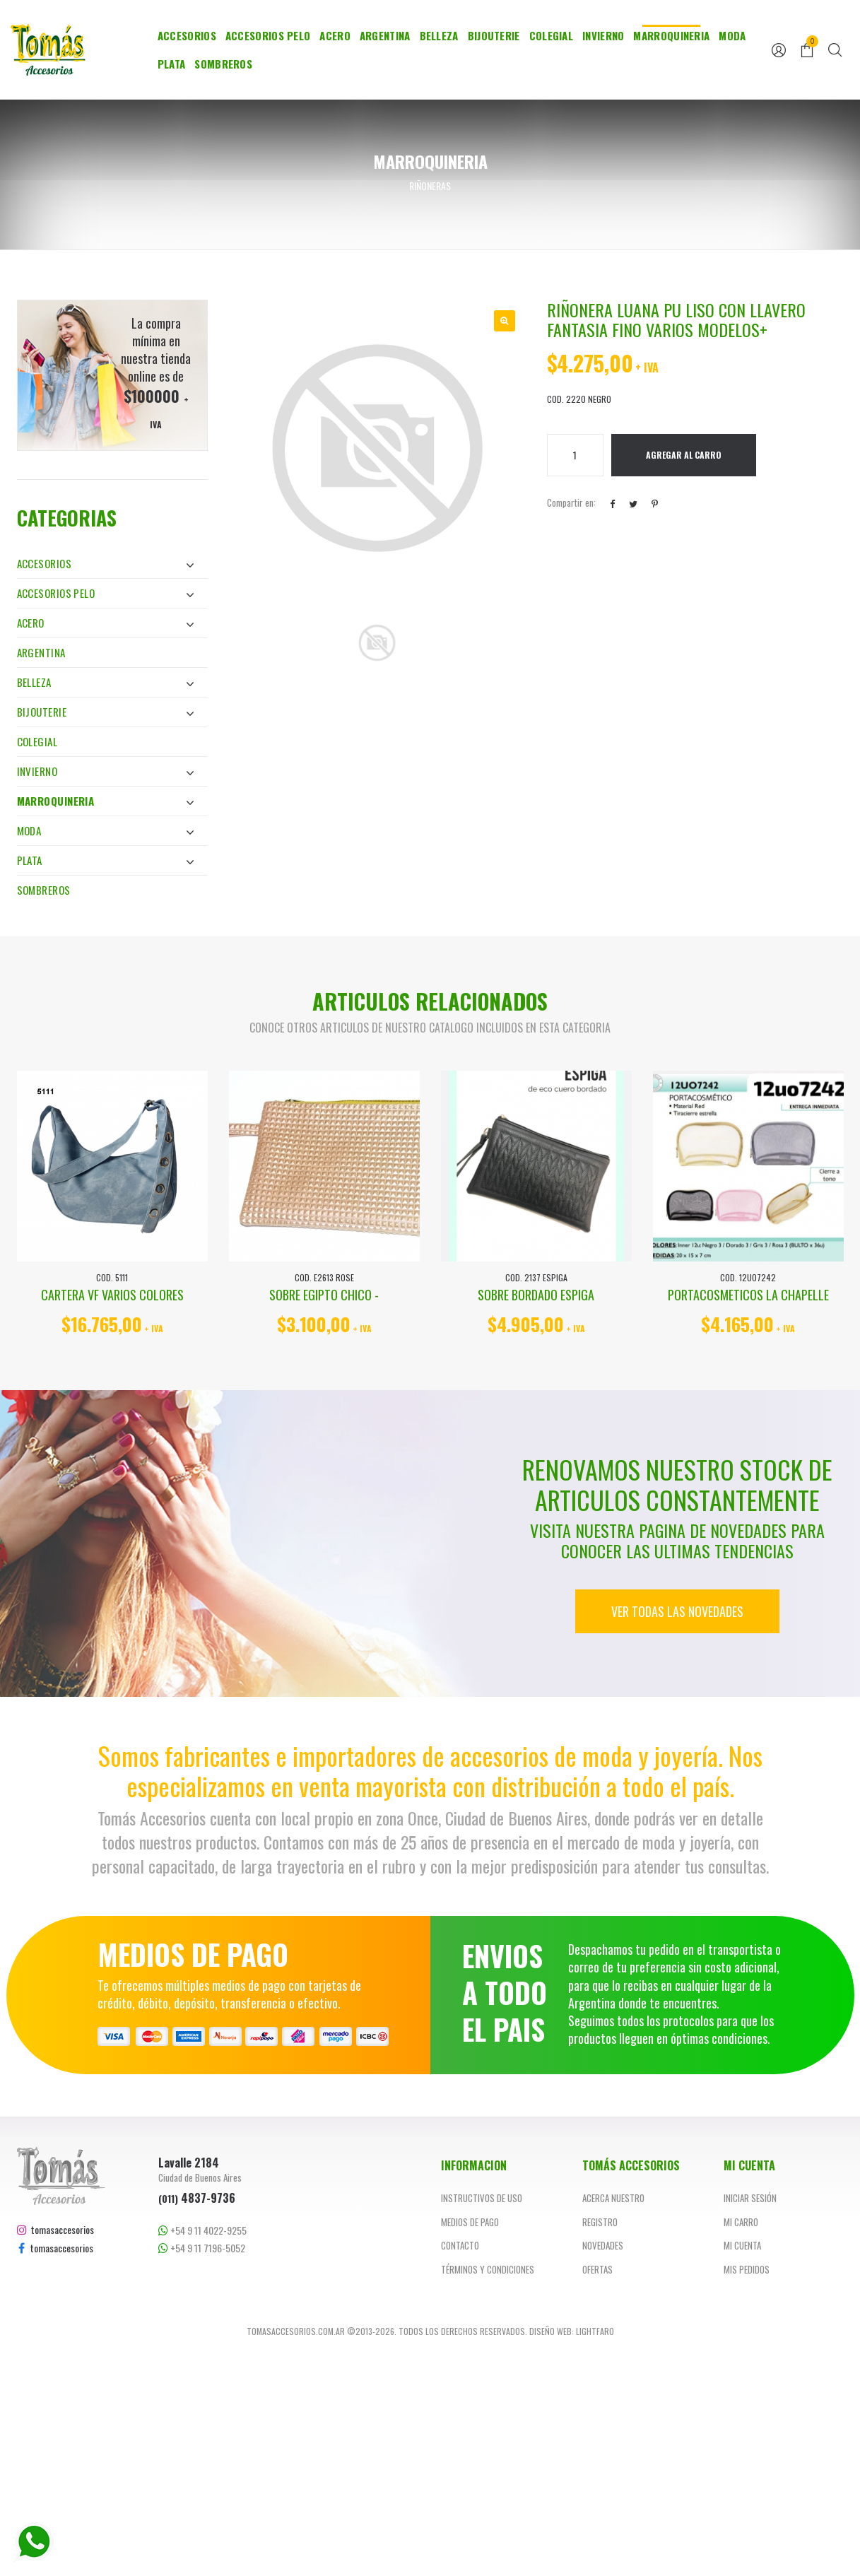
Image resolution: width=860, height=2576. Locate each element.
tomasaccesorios (55, 2229)
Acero (335, 35)
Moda (732, 35)
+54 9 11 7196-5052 (201, 2247)
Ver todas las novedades (677, 1611)
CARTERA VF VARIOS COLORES (112, 1295)
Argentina (385, 35)
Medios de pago (470, 2222)
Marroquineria (671, 35)
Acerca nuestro (613, 2198)
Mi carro (741, 2222)
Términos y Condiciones (487, 2269)
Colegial (551, 35)
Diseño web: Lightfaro (571, 2331)
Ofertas (597, 2269)
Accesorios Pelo (268, 35)
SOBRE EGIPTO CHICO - (324, 1295)
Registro (600, 2222)
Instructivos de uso (481, 2198)
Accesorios (187, 35)
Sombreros (223, 63)
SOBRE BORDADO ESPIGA (536, 1295)
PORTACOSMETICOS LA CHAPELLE (748, 1295)
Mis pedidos (747, 2269)
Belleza (439, 35)
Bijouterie (494, 35)
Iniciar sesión (750, 2198)
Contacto (460, 2245)
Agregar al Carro (684, 455)
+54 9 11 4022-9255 (202, 2230)
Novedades (602, 2245)
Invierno (603, 35)
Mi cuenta (742, 2245)
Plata (172, 63)
